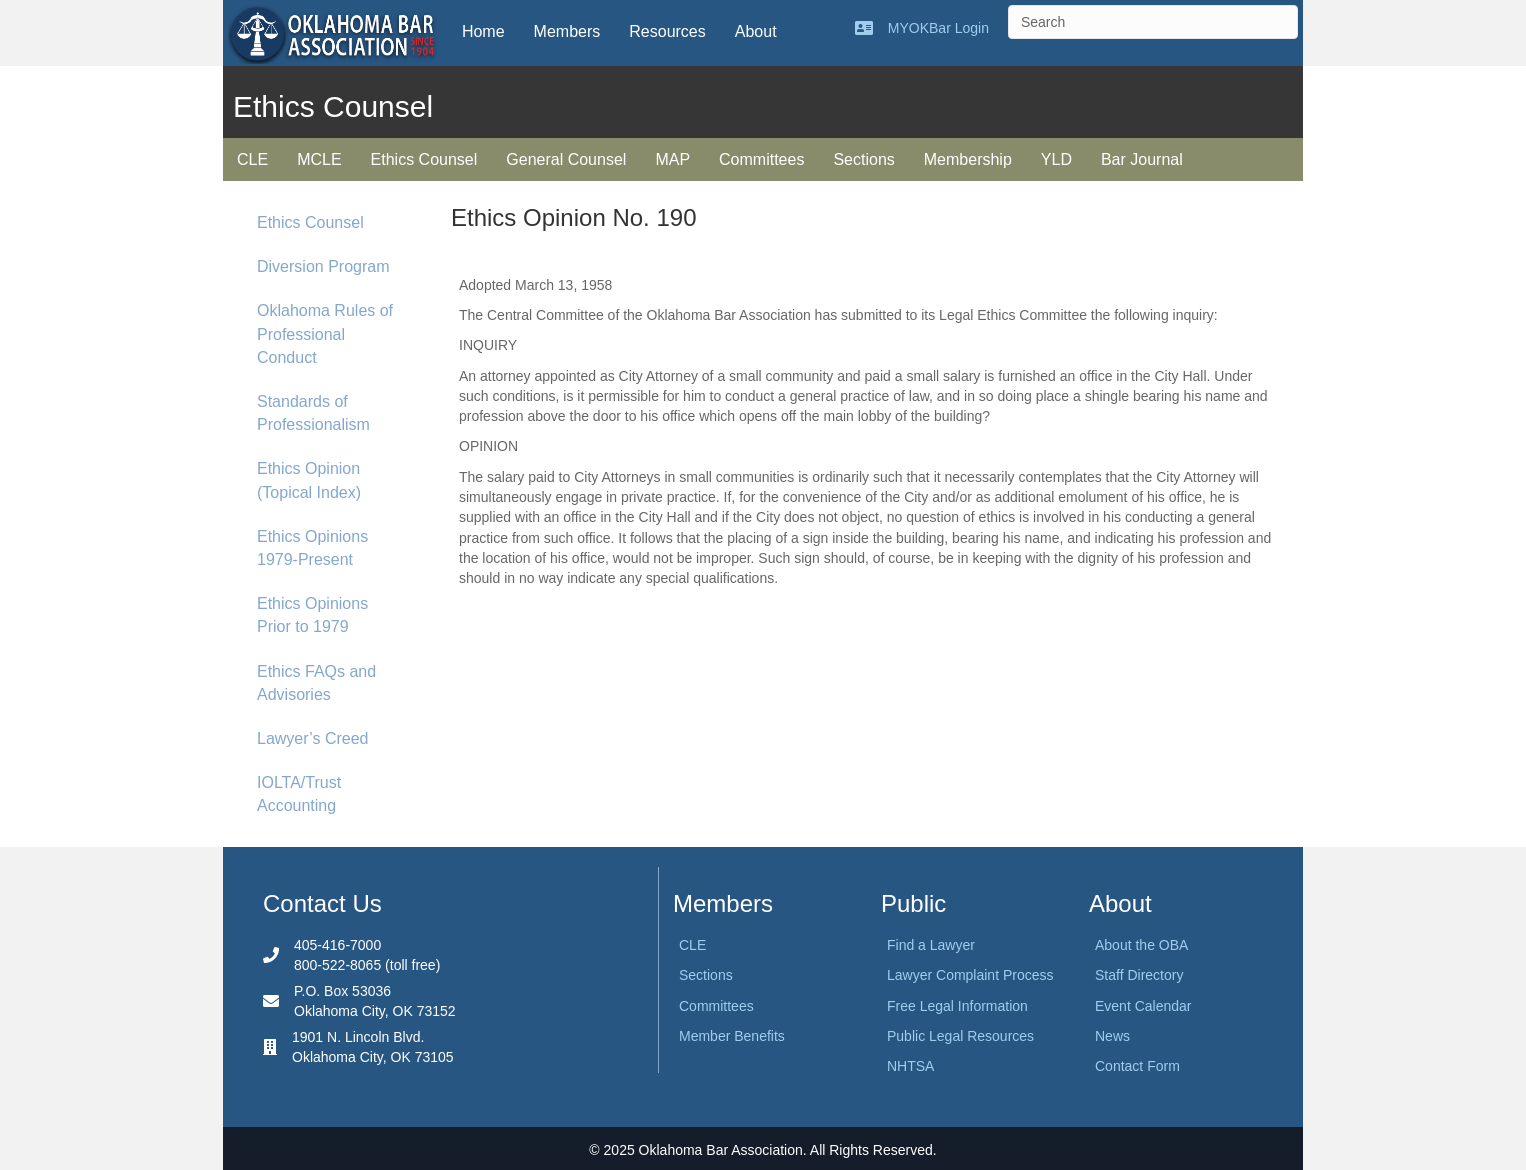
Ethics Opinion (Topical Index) (309, 480)
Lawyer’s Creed (312, 738)
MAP (672, 159)
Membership (968, 159)
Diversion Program (323, 266)
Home (483, 31)
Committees (761, 159)
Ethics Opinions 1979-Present (312, 548)
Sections (863, 159)
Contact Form (1137, 1066)
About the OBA (1141, 945)
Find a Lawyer (931, 945)
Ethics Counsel (424, 159)
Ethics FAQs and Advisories (316, 683)
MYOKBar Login (938, 28)
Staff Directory (1139, 975)
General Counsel (566, 159)
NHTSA (910, 1066)
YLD (1056, 159)
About (756, 31)
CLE (252, 159)
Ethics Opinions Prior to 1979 (312, 615)
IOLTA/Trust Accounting (299, 794)
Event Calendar (1143, 1006)
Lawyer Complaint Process (970, 975)
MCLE (319, 159)
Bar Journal (1142, 159)
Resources (667, 31)
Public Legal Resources (960, 1036)
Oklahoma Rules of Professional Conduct (325, 333)
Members (567, 31)
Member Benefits (732, 1036)
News (1112, 1036)
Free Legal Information (957, 1006)
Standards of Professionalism (313, 413)
